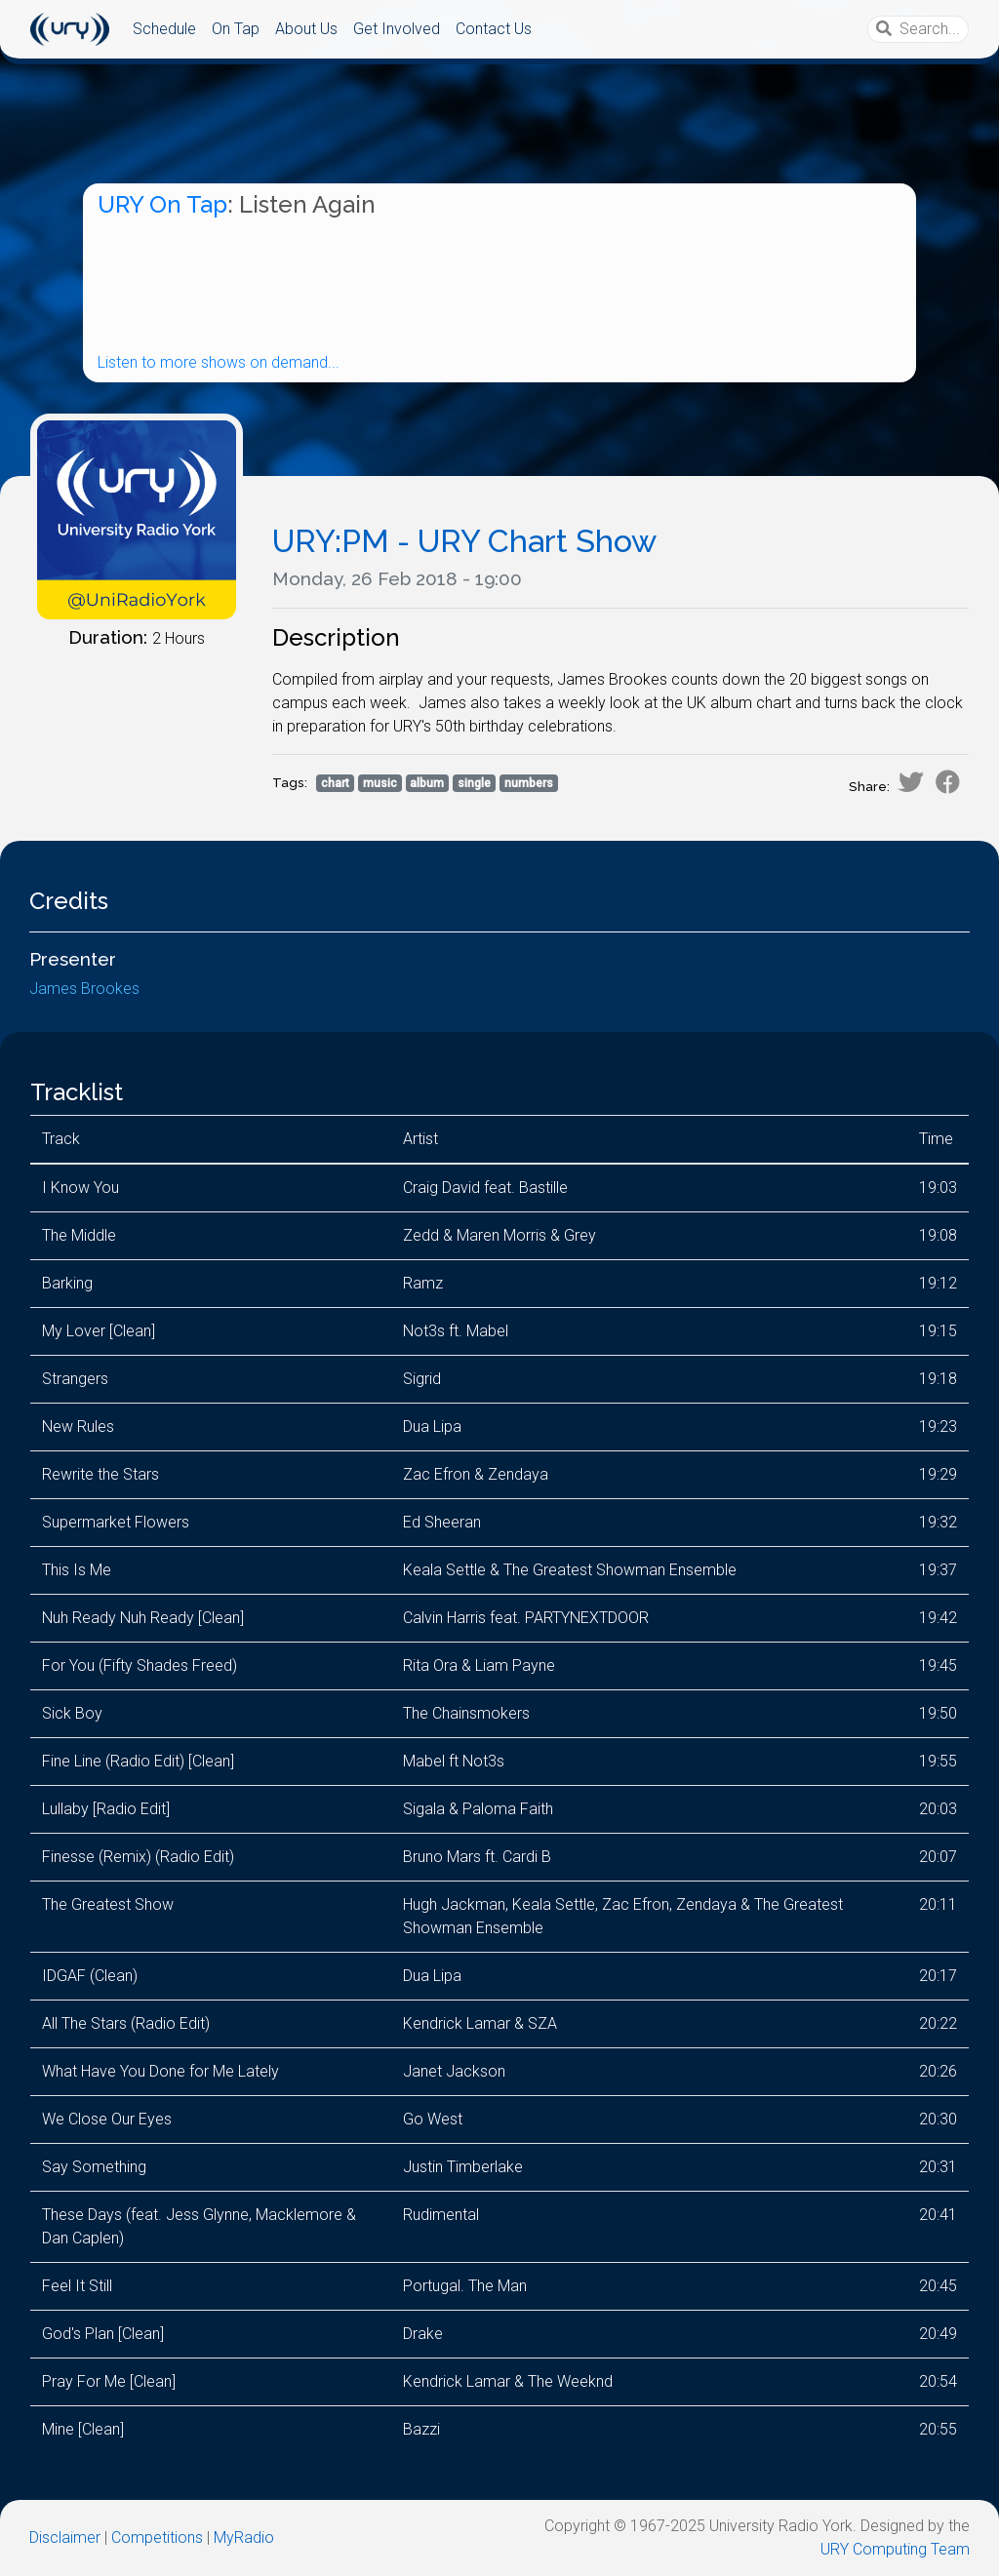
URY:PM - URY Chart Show (464, 541)
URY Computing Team (895, 2549)
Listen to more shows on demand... (219, 362)
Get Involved (396, 29)
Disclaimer (64, 2537)
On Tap (236, 29)
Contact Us (494, 29)
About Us (306, 29)
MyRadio (244, 2537)
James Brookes (84, 988)
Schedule (164, 29)
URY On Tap (162, 204)
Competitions (157, 2537)
